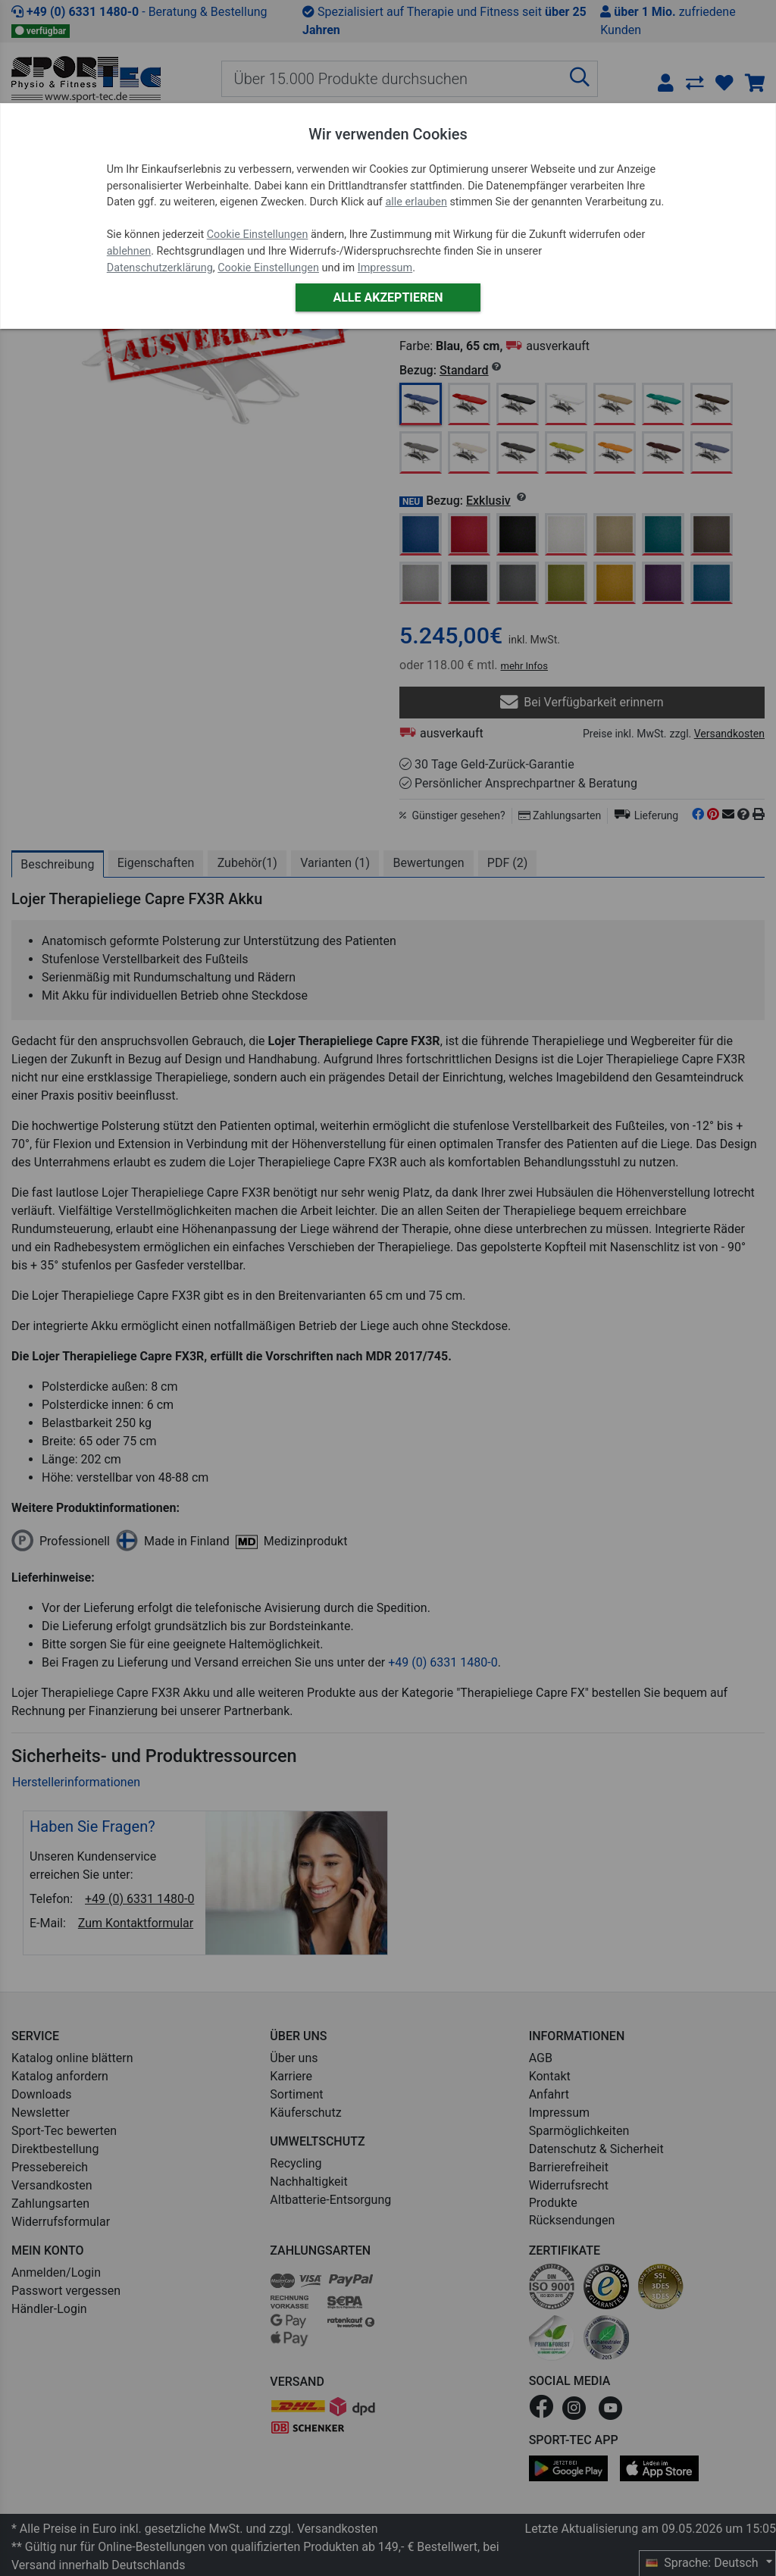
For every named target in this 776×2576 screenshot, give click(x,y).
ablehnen (129, 251)
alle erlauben (415, 202)
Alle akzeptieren (388, 297)
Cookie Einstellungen (257, 234)
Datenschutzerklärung (160, 267)
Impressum (385, 267)
